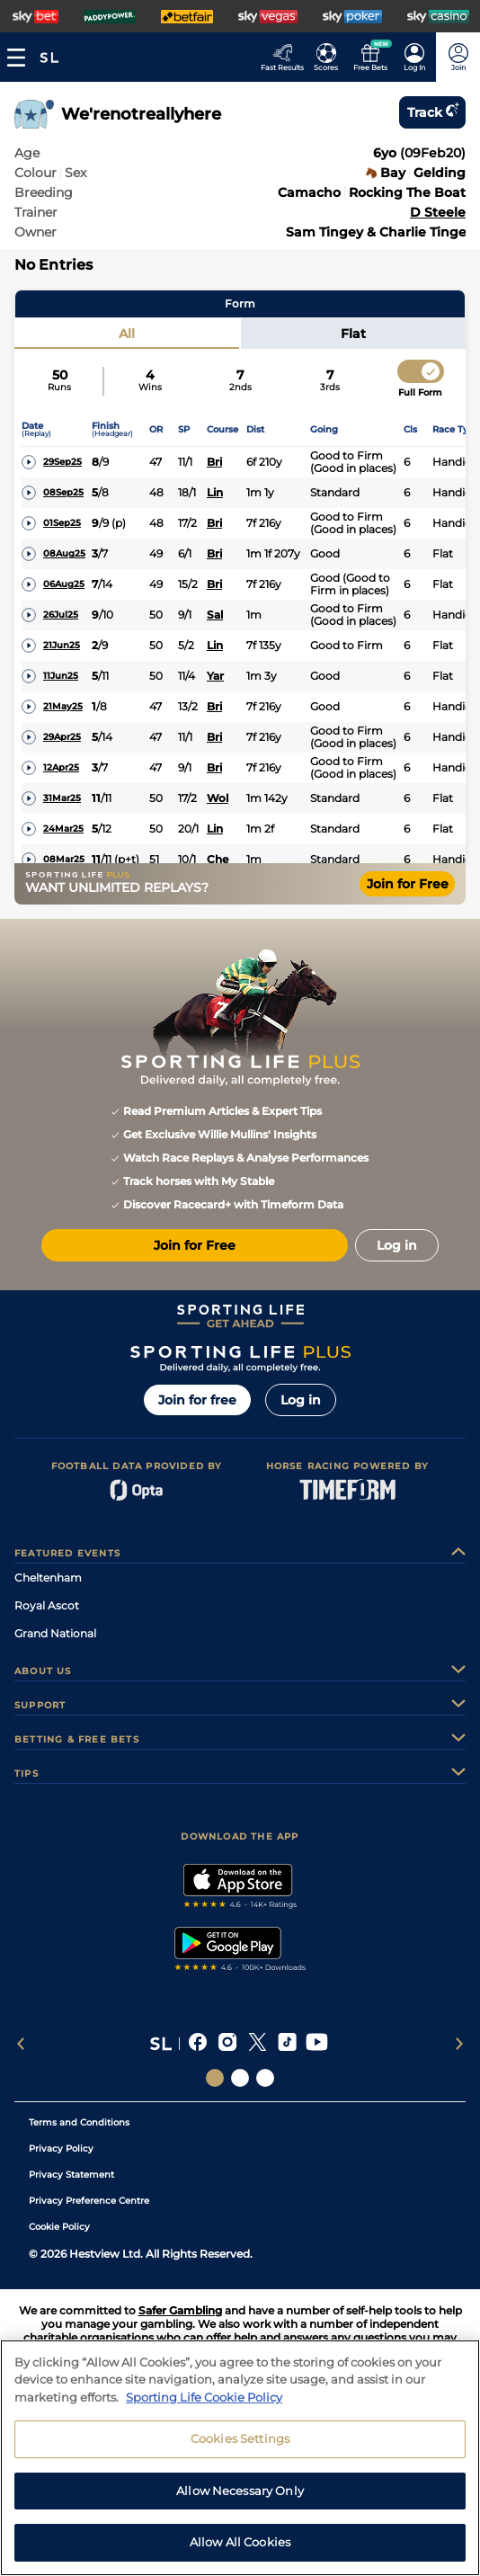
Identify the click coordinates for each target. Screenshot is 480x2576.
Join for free (197, 1400)
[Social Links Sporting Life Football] (265, 2078)
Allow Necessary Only (240, 2502)
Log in (300, 1400)
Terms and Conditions (79, 2122)
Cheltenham (48, 1577)
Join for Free (408, 884)
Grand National (55, 1633)
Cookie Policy (59, 2227)
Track (432, 112)
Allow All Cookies (240, 2553)
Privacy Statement (71, 2174)
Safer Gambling (180, 2310)
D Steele (438, 212)
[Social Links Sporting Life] (215, 2078)
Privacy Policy (61, 2148)
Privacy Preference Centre (89, 2200)
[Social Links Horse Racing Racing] (240, 2078)
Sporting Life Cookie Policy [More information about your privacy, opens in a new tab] (204, 2408)
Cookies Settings (240, 2450)
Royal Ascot (46, 1605)
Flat (353, 333)
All (127, 333)
